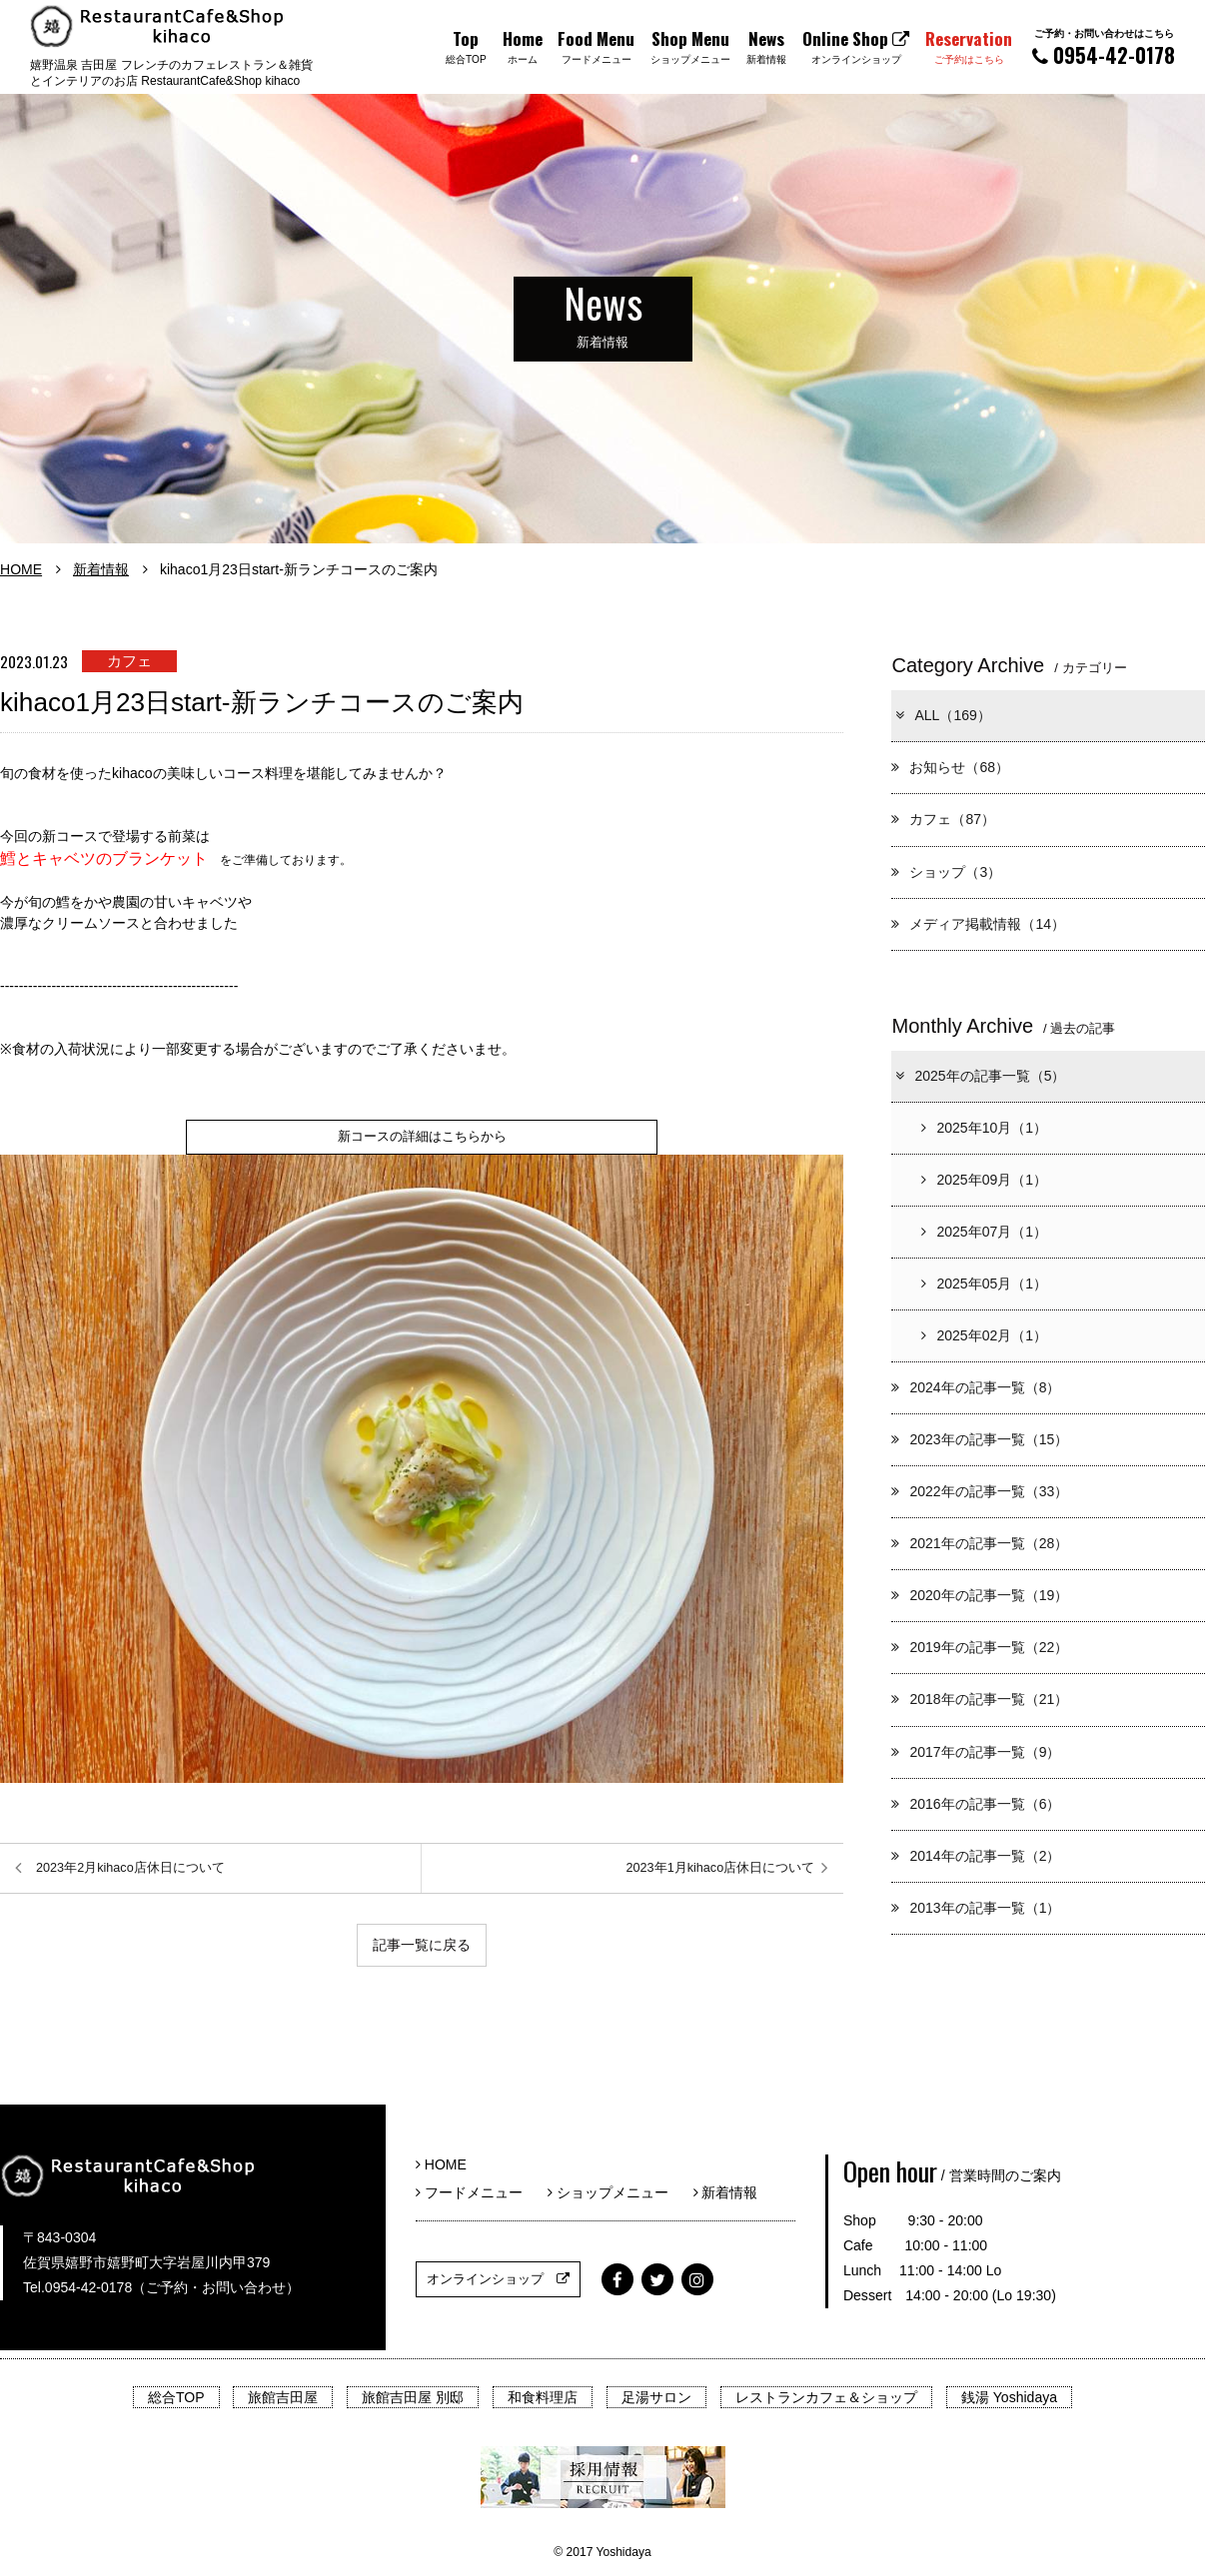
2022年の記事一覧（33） (979, 1491)
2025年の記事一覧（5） (979, 1076)
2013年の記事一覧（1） (975, 1908)
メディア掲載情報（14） (978, 924)
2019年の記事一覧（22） (979, 1647)
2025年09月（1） (984, 1180)
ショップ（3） (946, 872)
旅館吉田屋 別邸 (413, 2397)
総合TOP (176, 2397)
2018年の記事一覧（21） (979, 1699)
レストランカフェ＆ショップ (826, 2397)
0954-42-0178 (1103, 47)
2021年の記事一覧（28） (979, 1543)
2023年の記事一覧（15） (979, 1439)
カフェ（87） (943, 819)
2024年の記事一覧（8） (975, 1387)
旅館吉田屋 (283, 2397)
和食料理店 (543, 2397)
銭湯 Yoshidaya (1009, 2397)
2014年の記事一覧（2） (975, 1856)
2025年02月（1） (984, 1335)
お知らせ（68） (950, 767)
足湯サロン (656, 2397)
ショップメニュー (615, 2192)
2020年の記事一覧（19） (979, 1595)
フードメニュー (476, 2192)
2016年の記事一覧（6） (975, 1804)
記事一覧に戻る (422, 1946)
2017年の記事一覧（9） (975, 1752)
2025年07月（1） (984, 1232)
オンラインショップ (498, 2278)
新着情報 (101, 569)
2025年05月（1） (984, 1283)
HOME (21, 569)
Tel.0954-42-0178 (77, 2287)
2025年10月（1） (984, 1128)
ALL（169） (941, 715)
